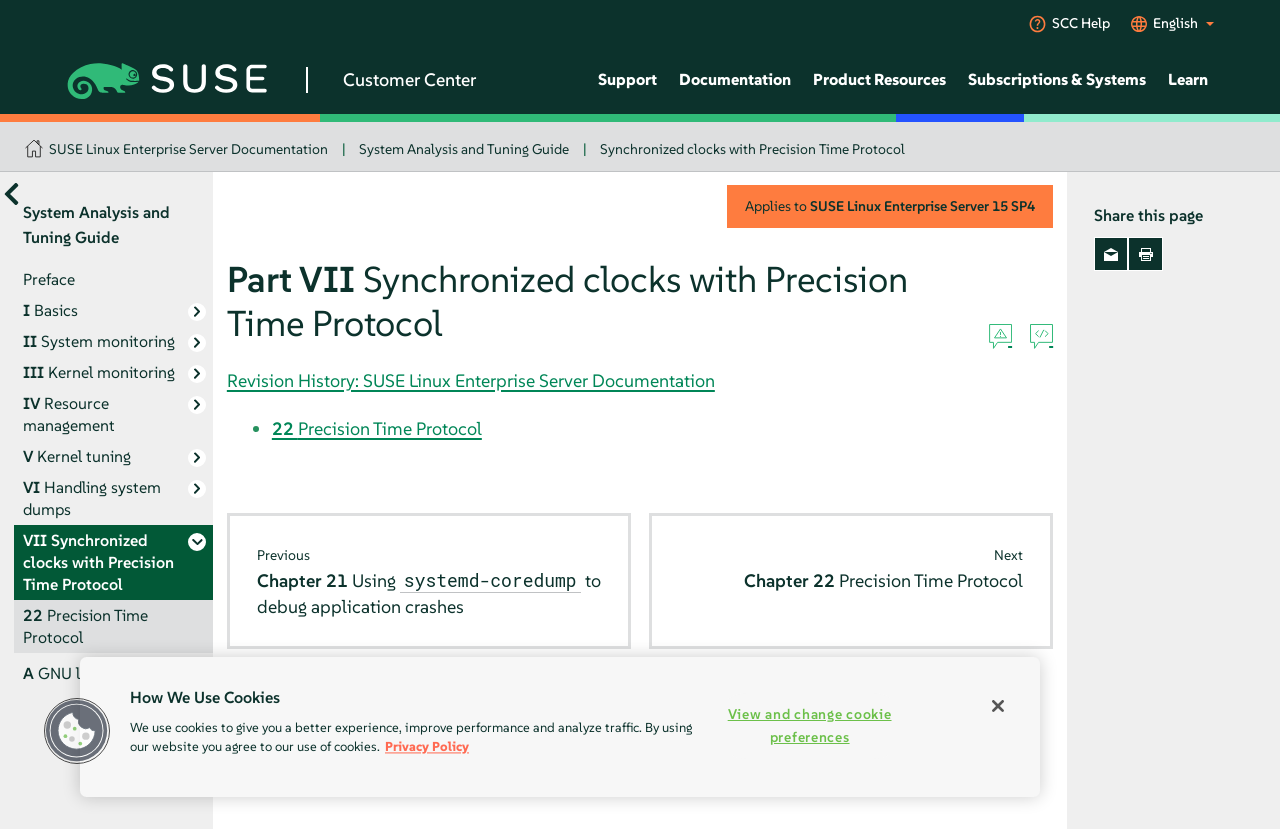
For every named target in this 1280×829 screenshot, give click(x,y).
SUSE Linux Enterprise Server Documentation (188, 149)
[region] (560, 727)
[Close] (998, 706)
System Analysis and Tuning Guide (464, 149)
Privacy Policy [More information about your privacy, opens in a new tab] (427, 746)
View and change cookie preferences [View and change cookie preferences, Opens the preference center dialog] (810, 725)
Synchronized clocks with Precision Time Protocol (752, 149)
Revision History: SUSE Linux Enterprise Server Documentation (471, 380)
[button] (77, 731)
